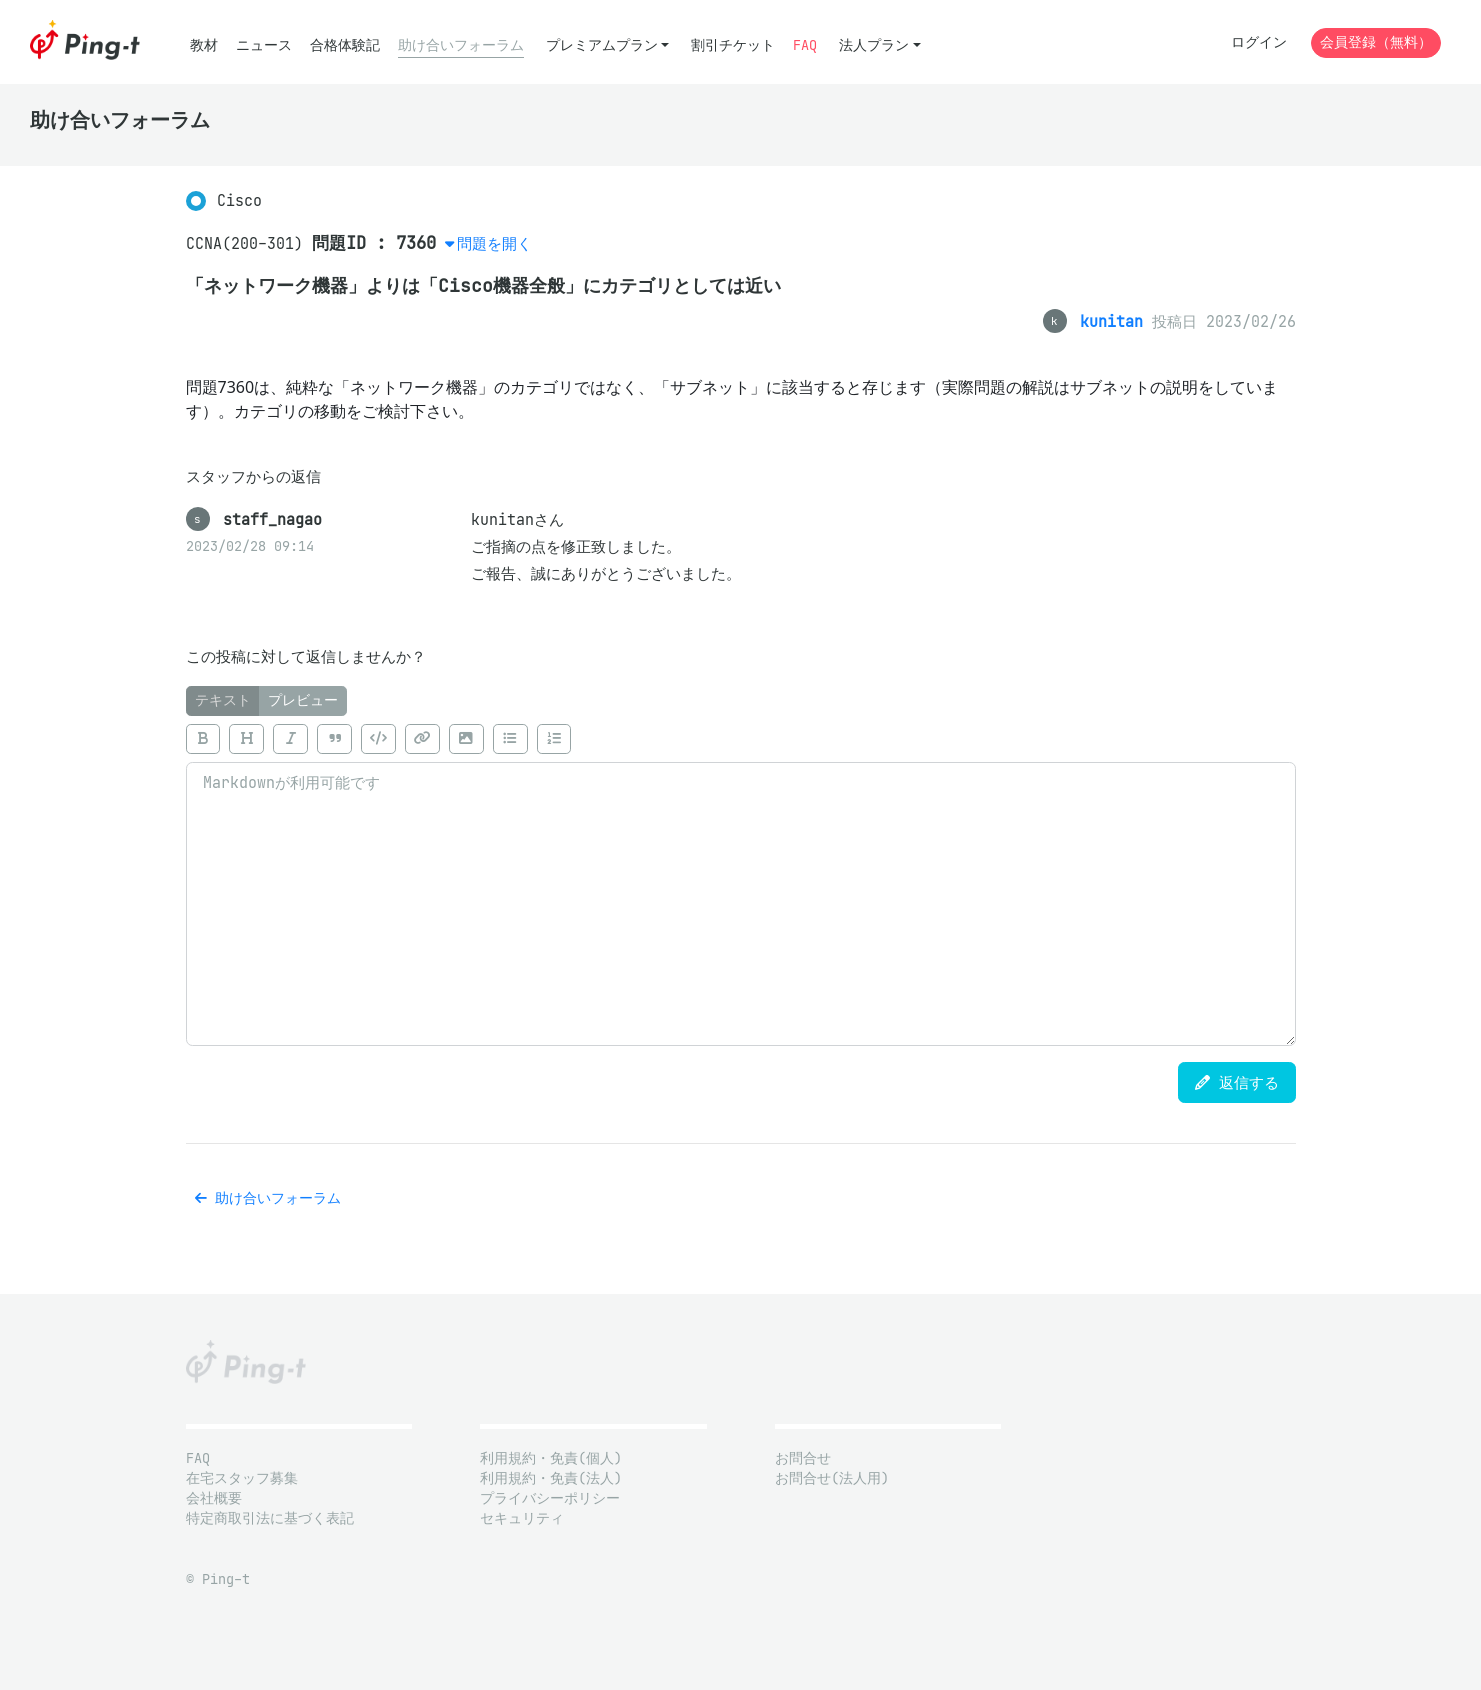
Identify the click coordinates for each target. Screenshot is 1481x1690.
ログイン (1259, 42)
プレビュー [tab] (303, 700)
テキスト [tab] (223, 700)
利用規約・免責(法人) (551, 1478)
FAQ (805, 45)
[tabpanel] (741, 881)
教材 (204, 45)
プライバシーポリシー (550, 1498)
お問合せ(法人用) (832, 1478)
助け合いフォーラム (461, 45)
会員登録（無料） (1376, 42)
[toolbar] (741, 739)
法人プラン (874, 45)
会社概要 (214, 1498)
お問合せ (803, 1458)
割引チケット (733, 45)
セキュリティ (522, 1518)
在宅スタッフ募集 (242, 1478)
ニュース (264, 45)
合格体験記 (345, 45)
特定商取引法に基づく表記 (270, 1518)
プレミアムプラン (602, 45)
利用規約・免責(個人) (551, 1458)
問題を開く (494, 243)
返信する (1237, 1082)
